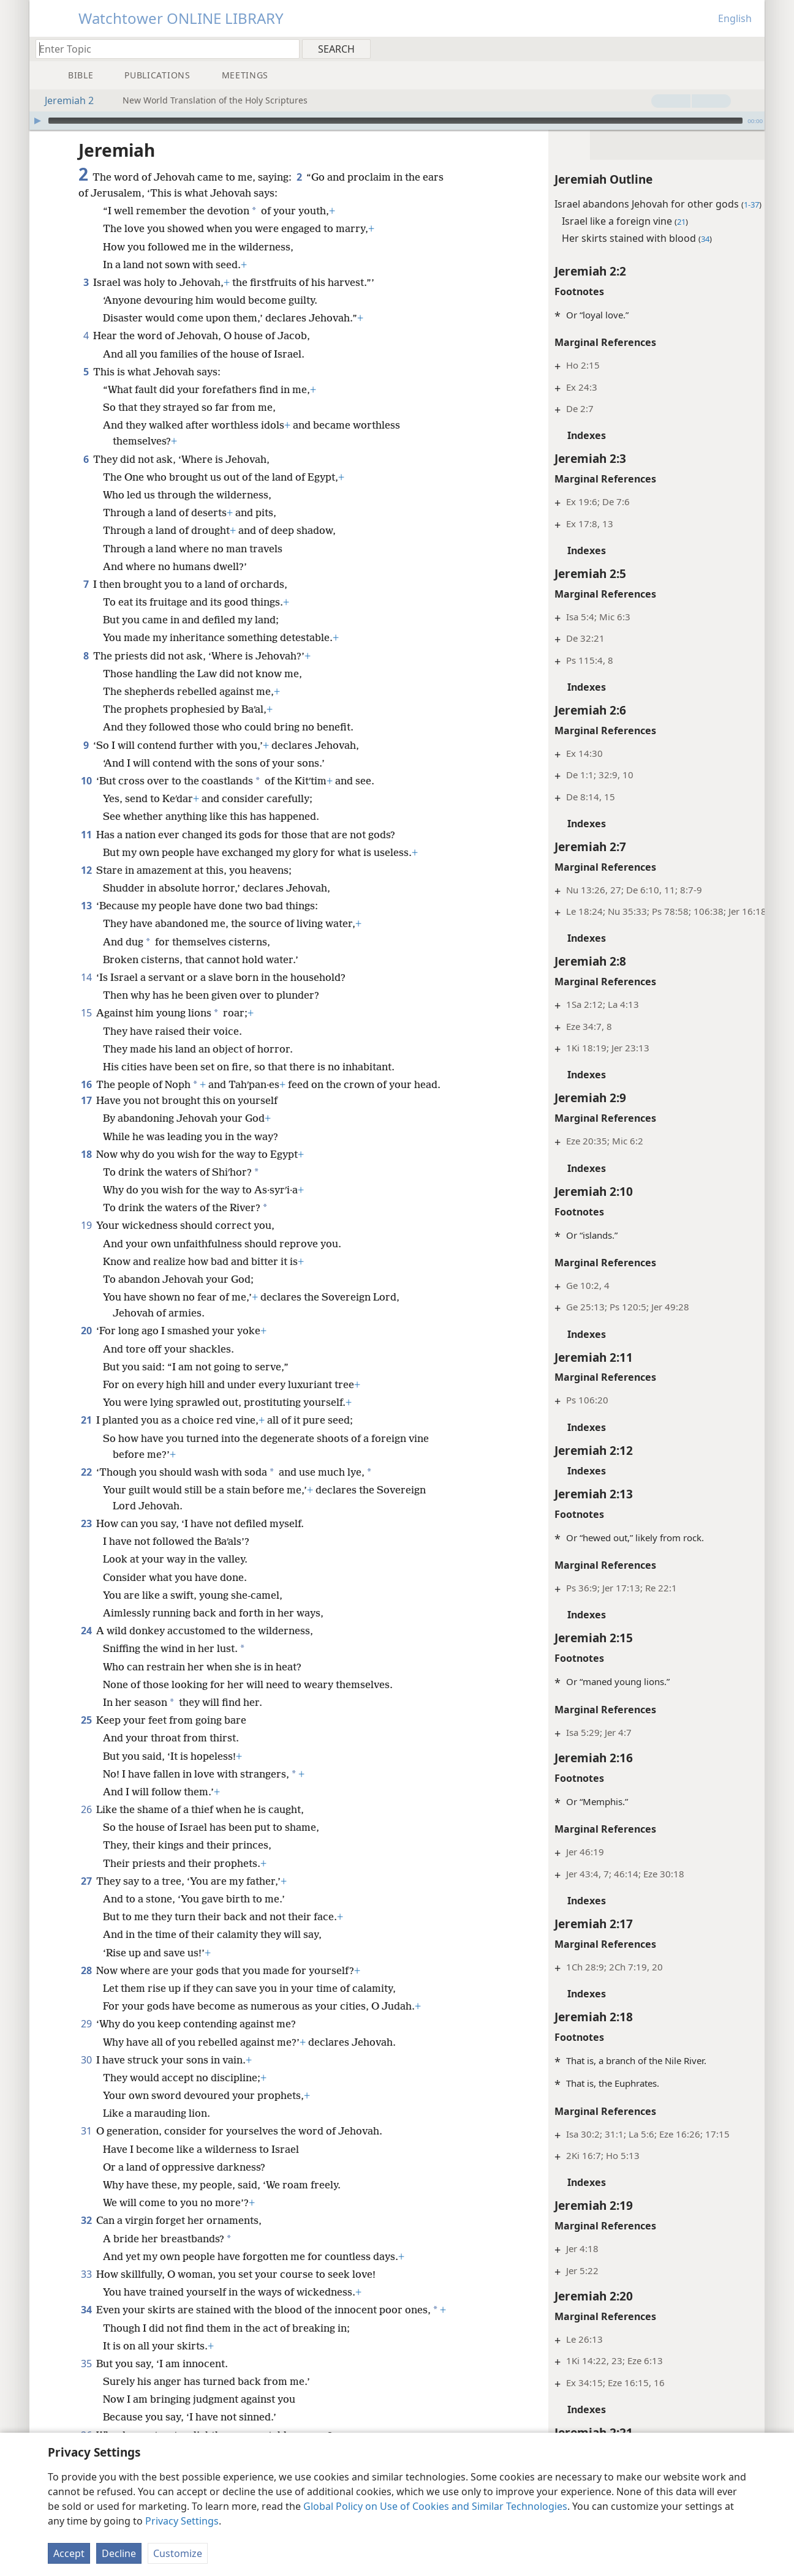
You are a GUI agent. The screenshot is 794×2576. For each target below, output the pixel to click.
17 (86, 1116)
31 (86, 2147)
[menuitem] (751, 48)
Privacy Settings (182, 2521)
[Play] (37, 121)
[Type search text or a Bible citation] (161, 49)
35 (86, 2395)
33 (86, 2290)
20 (86, 1346)
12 (86, 870)
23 (86, 1539)
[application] (397, 120)
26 (86, 1825)
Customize (177, 2553)
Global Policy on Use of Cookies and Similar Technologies (435, 2506)
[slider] (395, 121)
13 (86, 905)
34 (86, 2325)
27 (86, 1897)
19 (86, 1241)
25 (86, 1736)
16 (86, 1084)
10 (86, 780)
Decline (119, 2553)
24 (86, 1646)
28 (86, 1986)
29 (86, 2039)
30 (86, 2075)
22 (86, 1488)
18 (86, 1170)
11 (86, 834)
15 (86, 1013)
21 (86, 1436)
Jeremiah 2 (63, 100)
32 (86, 2236)
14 (86, 977)
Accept (69, 2553)
